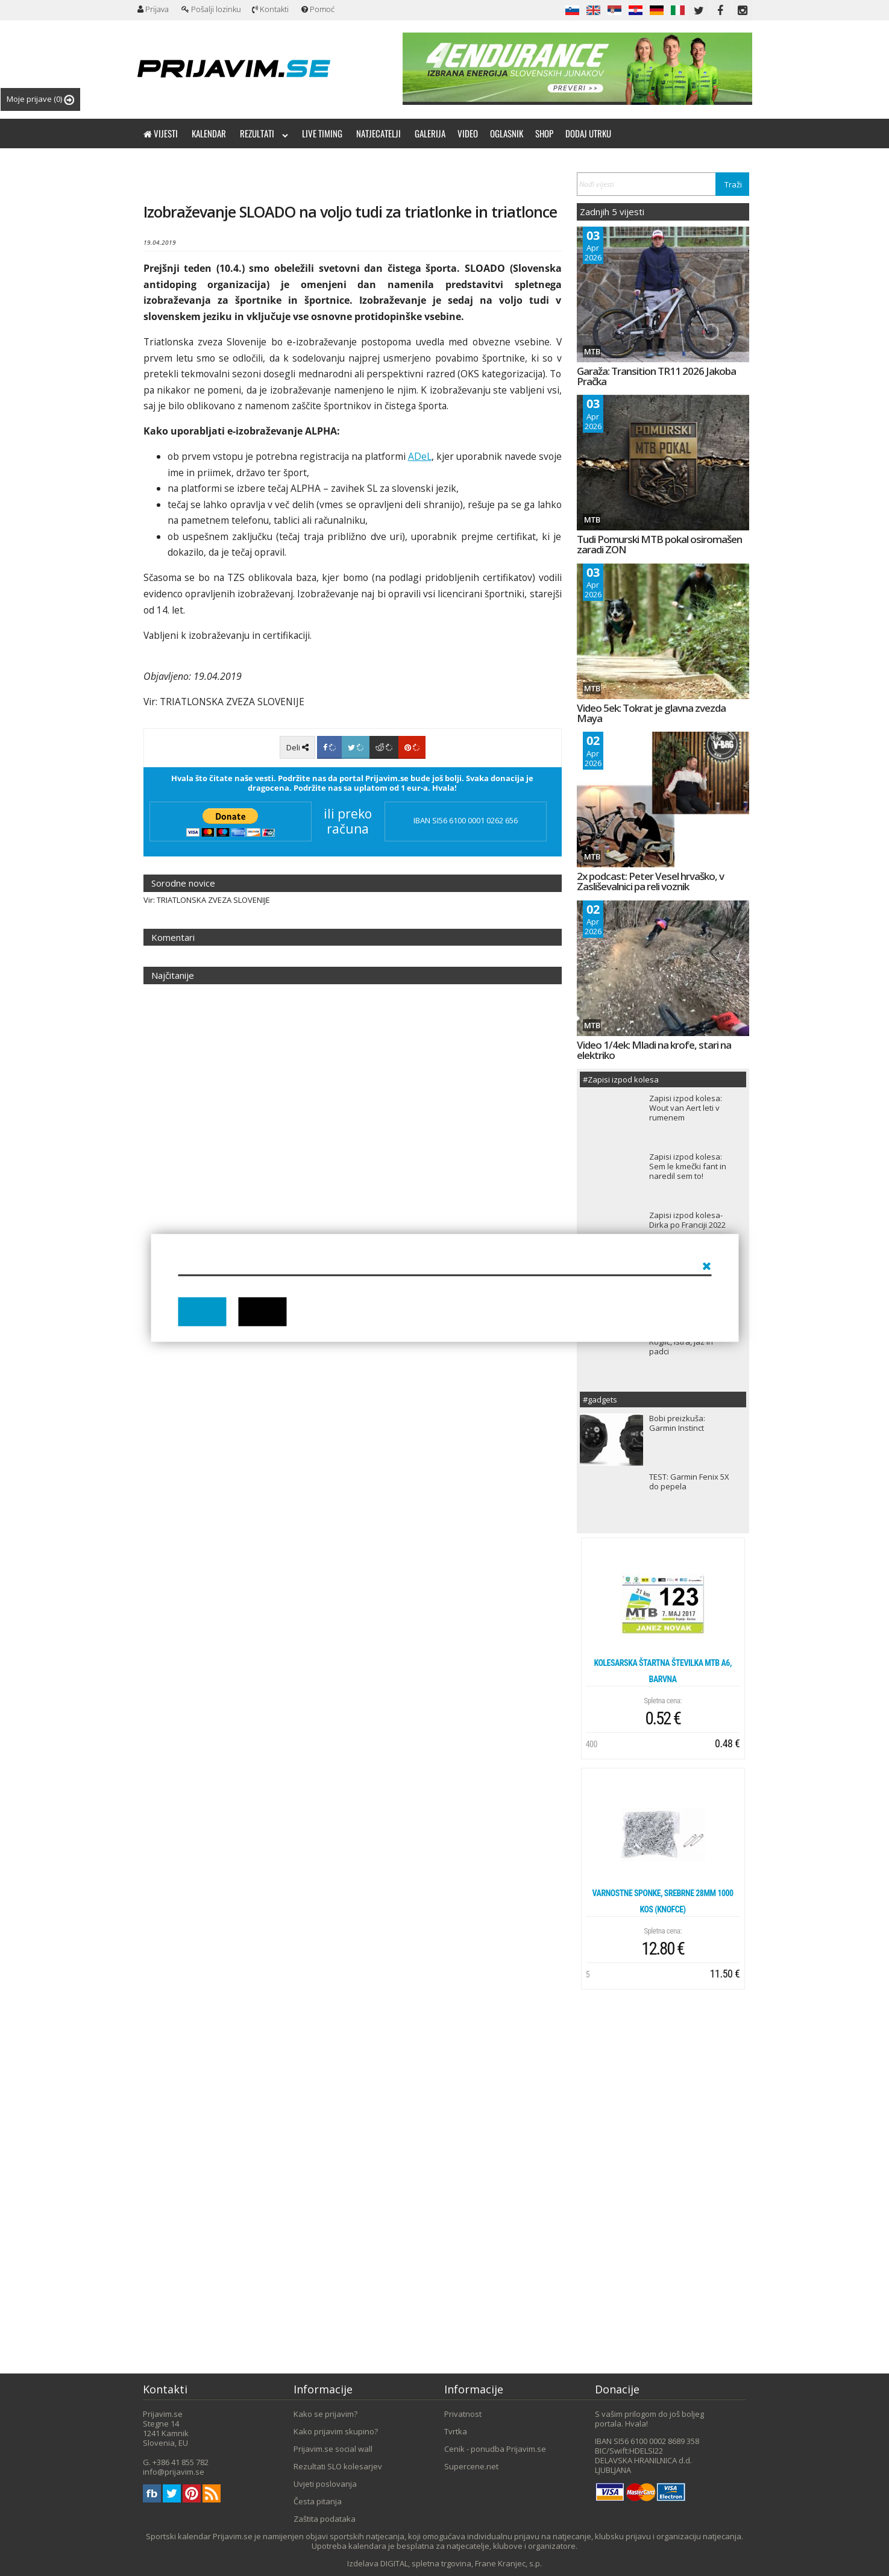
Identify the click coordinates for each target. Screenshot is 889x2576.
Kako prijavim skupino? (336, 2431)
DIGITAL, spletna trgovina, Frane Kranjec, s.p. (461, 2563)
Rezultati (264, 133)
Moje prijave (40, 99)
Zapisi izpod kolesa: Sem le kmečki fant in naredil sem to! (687, 1166)
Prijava (153, 9)
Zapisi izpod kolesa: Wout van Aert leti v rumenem (685, 1108)
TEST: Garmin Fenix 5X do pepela (689, 1481)
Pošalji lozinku (211, 9)
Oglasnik (506, 133)
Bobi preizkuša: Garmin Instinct (677, 1423)
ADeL (420, 456)
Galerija (430, 133)
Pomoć (318, 9)
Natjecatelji (378, 133)
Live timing (322, 133)
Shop (544, 133)
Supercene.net (471, 2466)
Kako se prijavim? (325, 2413)
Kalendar (209, 133)
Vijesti (160, 133)
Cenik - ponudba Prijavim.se (495, 2448)
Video (467, 133)
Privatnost (463, 2413)
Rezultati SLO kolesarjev (338, 2466)
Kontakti (270, 9)
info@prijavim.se (173, 2471)
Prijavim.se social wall (333, 2448)
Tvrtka (455, 2431)
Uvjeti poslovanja (325, 2483)
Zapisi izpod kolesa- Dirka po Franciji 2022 (687, 1220)
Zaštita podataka (325, 2518)
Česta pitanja (318, 2501)
